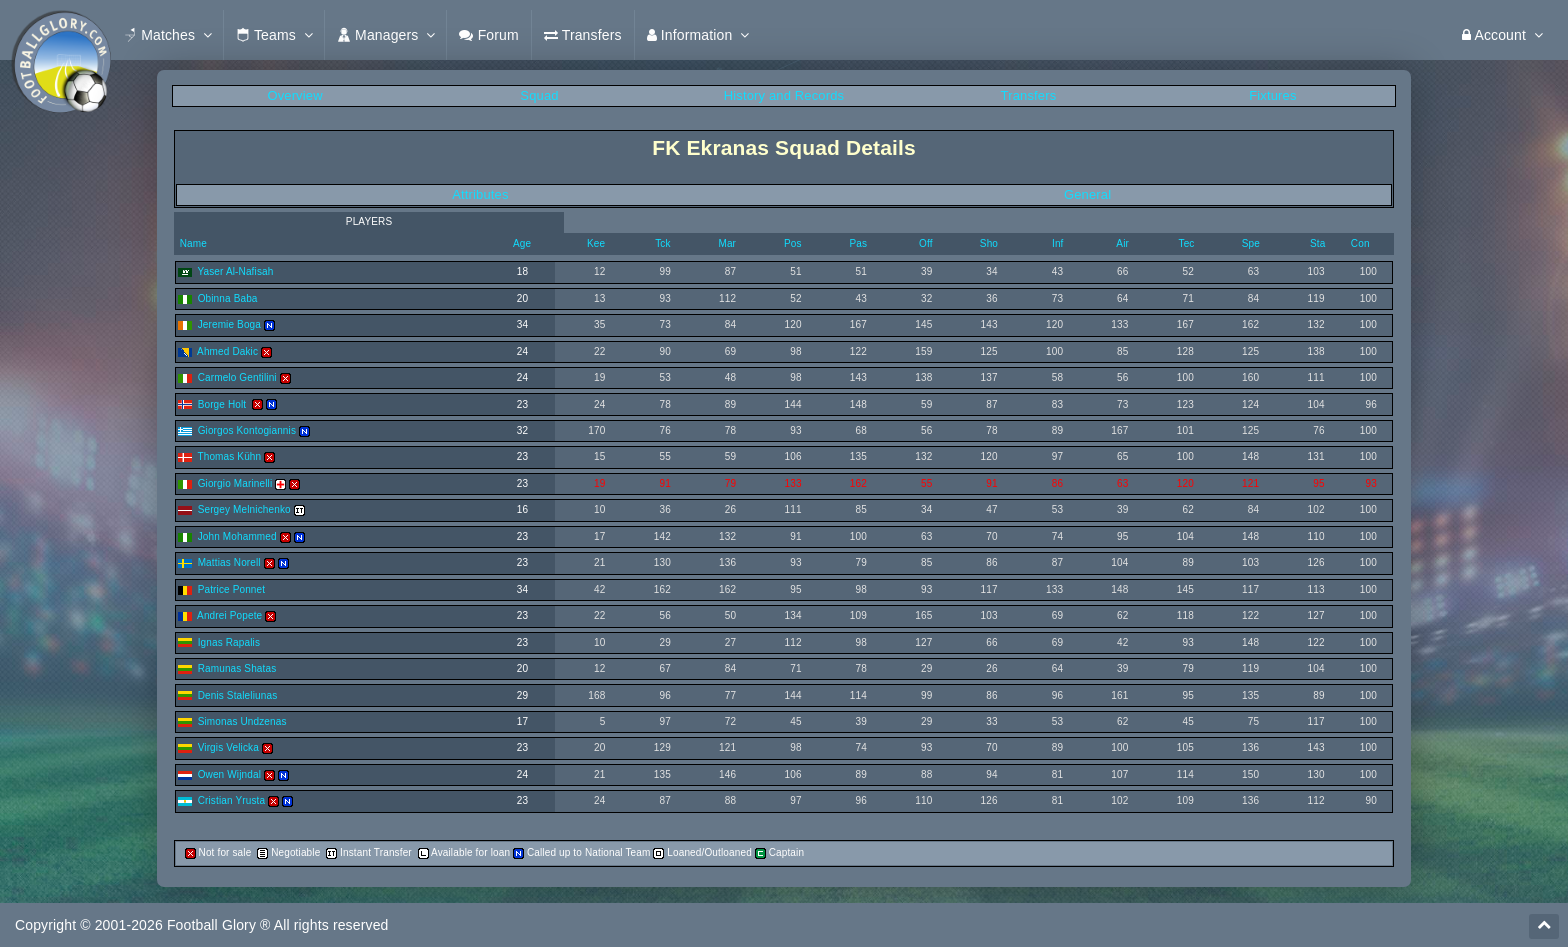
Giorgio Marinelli (235, 483)
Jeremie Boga (229, 324)
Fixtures (1272, 95)
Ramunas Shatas (237, 668)
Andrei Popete (229, 615)
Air (1122, 243)
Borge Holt (224, 404)
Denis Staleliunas (238, 695)
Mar (727, 243)
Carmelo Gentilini (237, 377)
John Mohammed (237, 536)
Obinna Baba (228, 298)
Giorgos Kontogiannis (247, 430)
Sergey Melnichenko (244, 509)
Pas (858, 243)
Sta (1317, 243)
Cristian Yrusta (232, 800)
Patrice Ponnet (232, 589)
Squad (539, 95)
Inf (1058, 243)
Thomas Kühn (229, 456)
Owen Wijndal (229, 774)
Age (522, 243)
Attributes (480, 194)
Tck (662, 243)
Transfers (1029, 95)
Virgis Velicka (228, 747)
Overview (294, 95)
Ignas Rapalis (229, 642)
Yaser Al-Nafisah (235, 271)
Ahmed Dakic (227, 351)
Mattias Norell (229, 562)
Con (1360, 243)
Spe (1251, 243)
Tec (1187, 243)
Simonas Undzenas (242, 721)
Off (926, 243)
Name (192, 243)
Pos (793, 243)
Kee (596, 243)
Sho (989, 243)
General (1087, 194)
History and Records (784, 95)
